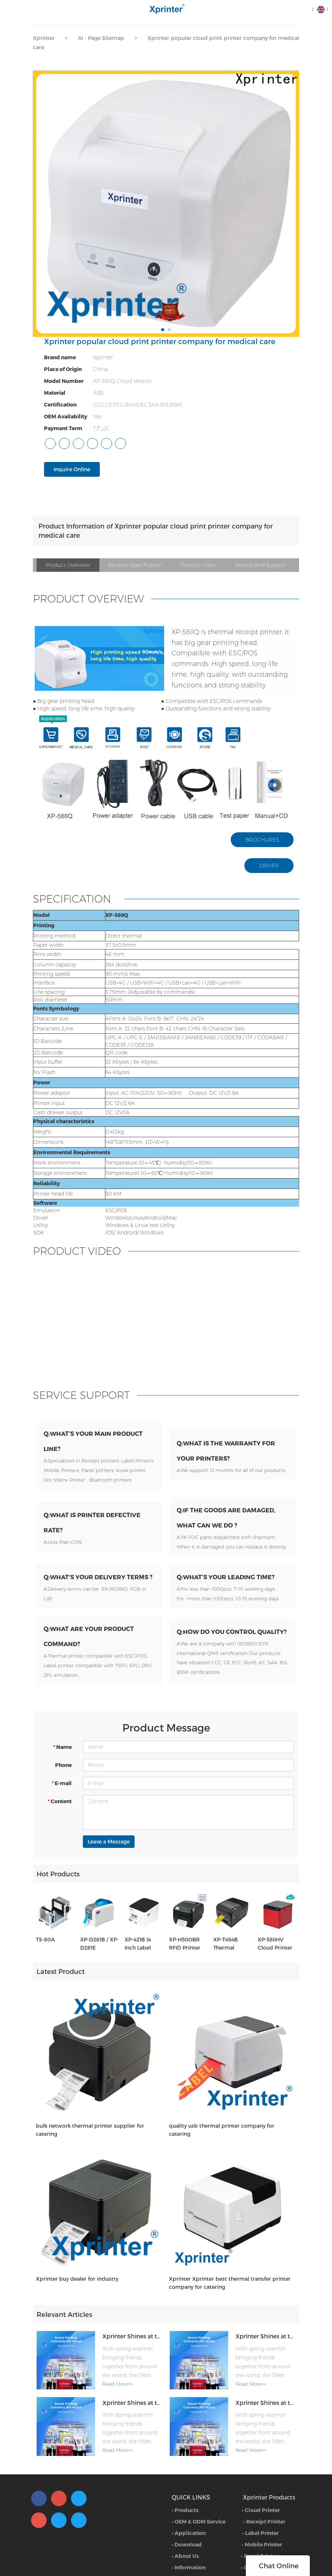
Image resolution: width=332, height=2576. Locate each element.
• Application (189, 2567)
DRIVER (269, 865)
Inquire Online (72, 469)
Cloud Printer (262, 2544)
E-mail (61, 1823)
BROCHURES (262, 839)
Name (62, 1787)
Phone (63, 1805)
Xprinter (44, 38)
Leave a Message (109, 1881)
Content (59, 1841)
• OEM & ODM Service (199, 2556)
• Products (185, 2544)
